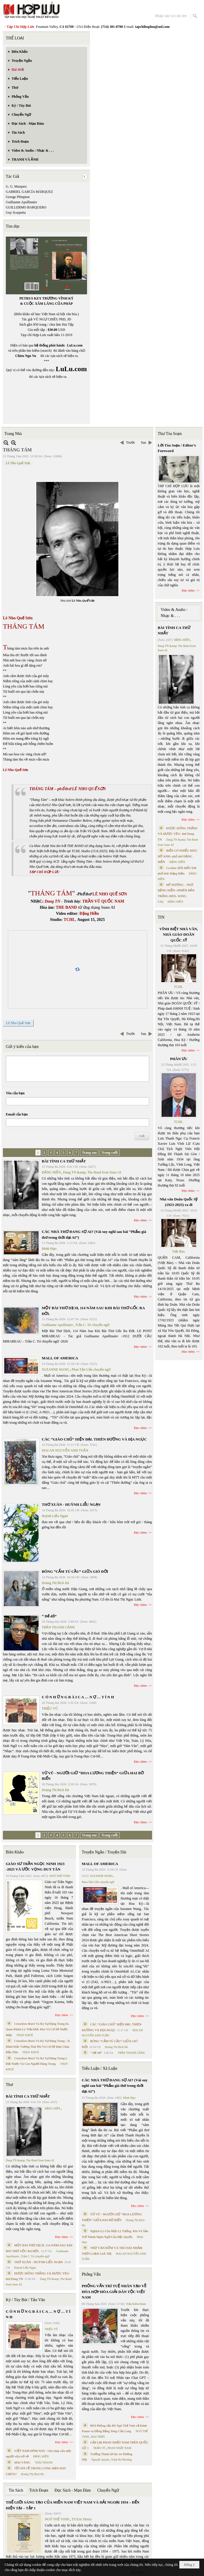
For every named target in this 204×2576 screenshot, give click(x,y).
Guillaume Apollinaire (21, 202)
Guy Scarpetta (16, 213)
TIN (161, 917)
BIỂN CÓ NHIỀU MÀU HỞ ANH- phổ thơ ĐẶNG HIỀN (178, 856)
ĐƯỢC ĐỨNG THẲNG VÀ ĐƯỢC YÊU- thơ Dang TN (178, 833)
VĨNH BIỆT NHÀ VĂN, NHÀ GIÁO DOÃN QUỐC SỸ (178, 934)
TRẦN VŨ (99, 2448)
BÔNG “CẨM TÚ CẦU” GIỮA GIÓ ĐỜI (75, 1571)
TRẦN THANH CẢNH (58, 1627)
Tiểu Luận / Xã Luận (99, 2068)
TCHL (178, 987)
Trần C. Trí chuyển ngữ (92, 1325)
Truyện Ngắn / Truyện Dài (104, 1852)
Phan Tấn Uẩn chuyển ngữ (91, 1369)
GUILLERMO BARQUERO (26, 207)
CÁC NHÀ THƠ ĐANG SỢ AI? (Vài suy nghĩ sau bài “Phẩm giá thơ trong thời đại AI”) (115, 2086)
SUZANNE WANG (55, 1369)
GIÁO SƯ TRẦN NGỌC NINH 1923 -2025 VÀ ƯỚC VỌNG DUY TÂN (35, 1867)
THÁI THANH (44, 2462)
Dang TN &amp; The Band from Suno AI (92, 1172)
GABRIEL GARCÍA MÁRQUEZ (29, 192)
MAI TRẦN (98, 2436)
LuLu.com (75, 345)
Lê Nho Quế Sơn (18, 463)
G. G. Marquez (16, 186)
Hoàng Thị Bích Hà (55, 1583)
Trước (130, 442)
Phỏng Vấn (91, 2274)
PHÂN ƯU (178, 1059)
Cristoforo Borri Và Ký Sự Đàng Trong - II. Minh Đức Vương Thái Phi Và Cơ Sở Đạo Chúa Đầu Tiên (38, 2046)
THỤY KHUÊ (24, 2035)
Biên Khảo (15, 1852)
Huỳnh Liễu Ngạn (55, 1516)
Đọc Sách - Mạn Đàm (73, 2490)
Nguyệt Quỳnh (100, 2459)
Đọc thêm (140, 1220)
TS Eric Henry (82, 2519)
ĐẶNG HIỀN (51, 1172)
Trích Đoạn (38, 2490)
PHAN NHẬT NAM (119, 2448)
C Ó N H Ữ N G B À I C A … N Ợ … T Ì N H (78, 1697)
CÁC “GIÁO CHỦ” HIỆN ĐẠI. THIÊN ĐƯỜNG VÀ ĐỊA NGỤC (94, 1439)
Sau (143, 442)
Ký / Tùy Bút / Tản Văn (25, 2300)
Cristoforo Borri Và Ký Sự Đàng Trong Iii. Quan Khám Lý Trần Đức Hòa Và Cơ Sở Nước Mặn (37, 2029)
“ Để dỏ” (49, 1616)
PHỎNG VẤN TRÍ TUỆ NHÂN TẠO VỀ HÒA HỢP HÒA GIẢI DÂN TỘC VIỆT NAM (114, 2291)
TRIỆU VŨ (50, 1708)
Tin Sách (16, 2490)
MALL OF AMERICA (60, 1358)
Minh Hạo (49, 1249)
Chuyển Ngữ (108, 2490)
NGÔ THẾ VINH (60, 1875)
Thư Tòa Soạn (170, 433)
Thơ (9, 2084)
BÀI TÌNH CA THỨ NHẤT (64, 1161)
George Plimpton (18, 197)
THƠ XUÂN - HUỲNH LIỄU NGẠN (71, 1504)
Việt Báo (178, 1251)
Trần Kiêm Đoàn (136, 2303)
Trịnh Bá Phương (121, 2459)
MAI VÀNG (22, 2462)
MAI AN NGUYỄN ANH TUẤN (65, 1450)
